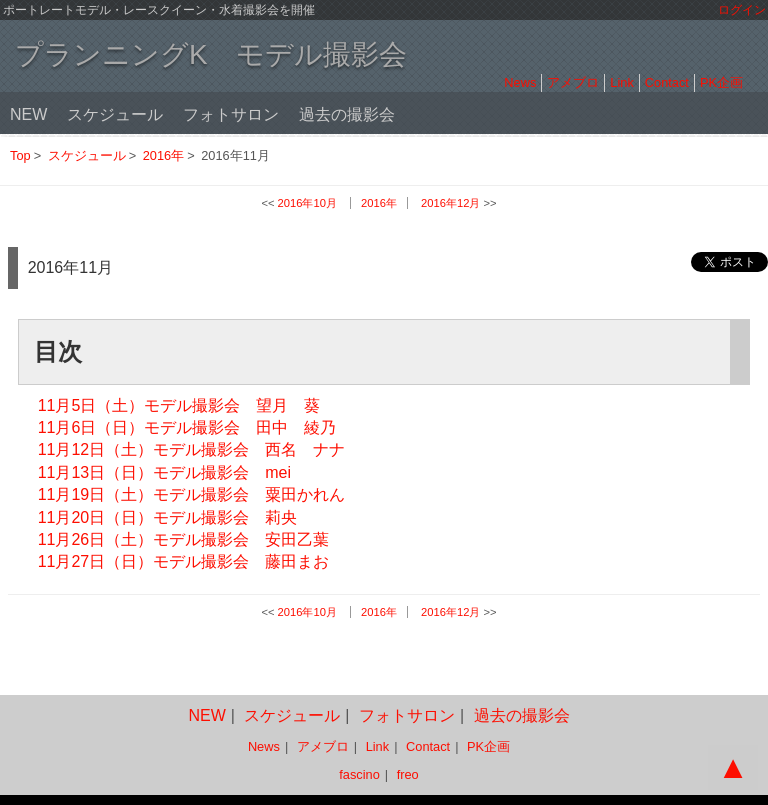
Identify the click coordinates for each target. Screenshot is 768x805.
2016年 (163, 155)
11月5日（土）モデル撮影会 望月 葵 (179, 405)
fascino (359, 774)
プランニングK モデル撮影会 (211, 54)
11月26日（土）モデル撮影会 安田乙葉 (184, 539)
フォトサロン (231, 114)
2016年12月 (450, 203)
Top (20, 155)
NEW (28, 114)
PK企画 (721, 82)
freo (408, 774)
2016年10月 (307, 203)
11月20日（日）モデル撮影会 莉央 (168, 517)
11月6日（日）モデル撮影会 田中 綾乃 (187, 427)
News (520, 82)
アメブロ (573, 82)
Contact (667, 82)
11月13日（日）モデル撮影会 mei (164, 472)
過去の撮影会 (347, 114)
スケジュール (115, 114)
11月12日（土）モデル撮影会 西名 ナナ (192, 449)
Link (621, 82)
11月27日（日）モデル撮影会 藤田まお (184, 561)
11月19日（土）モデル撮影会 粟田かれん (192, 494)
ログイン (742, 10)
